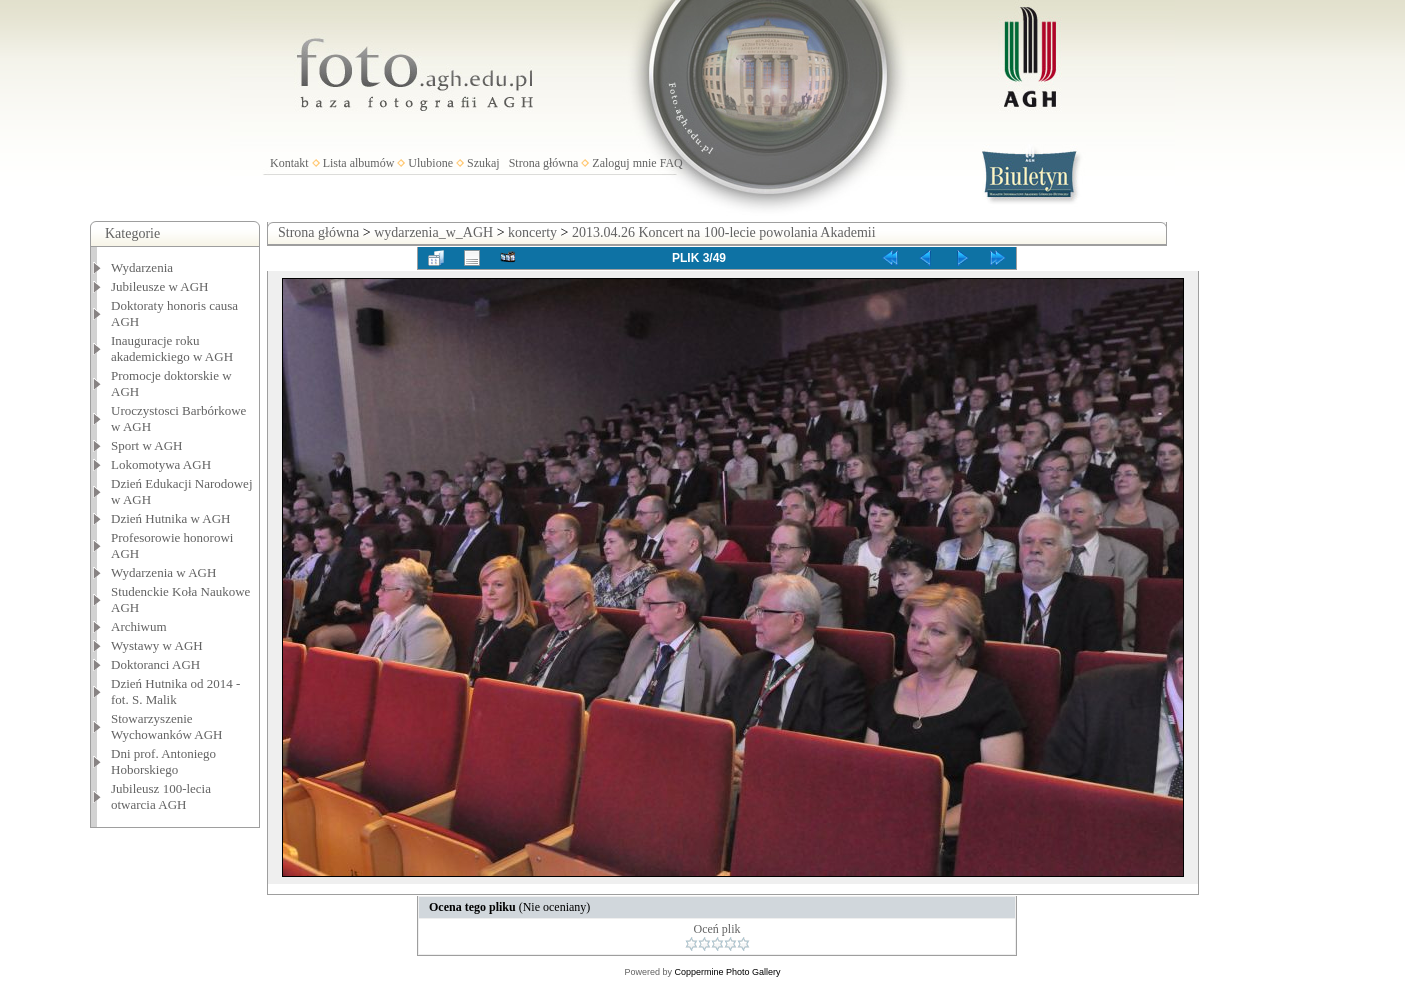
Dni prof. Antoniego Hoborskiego (163, 761)
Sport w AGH (147, 445)
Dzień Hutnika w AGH (171, 518)
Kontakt (289, 163)
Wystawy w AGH (157, 645)
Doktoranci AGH (155, 664)
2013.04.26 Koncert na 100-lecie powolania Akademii (724, 232)
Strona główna (544, 163)
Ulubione (430, 163)
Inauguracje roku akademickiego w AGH (172, 348)
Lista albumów (359, 163)
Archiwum (139, 626)
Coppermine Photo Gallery (727, 972)
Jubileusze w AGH (160, 286)
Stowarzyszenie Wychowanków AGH (167, 726)
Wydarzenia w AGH (163, 572)
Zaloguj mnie (624, 163)
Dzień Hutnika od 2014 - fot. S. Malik (175, 691)
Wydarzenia (142, 267)
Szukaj (483, 163)
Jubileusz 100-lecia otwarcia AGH (161, 796)
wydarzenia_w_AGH (433, 232)
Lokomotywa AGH (161, 464)
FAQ (671, 163)
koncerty (532, 232)
